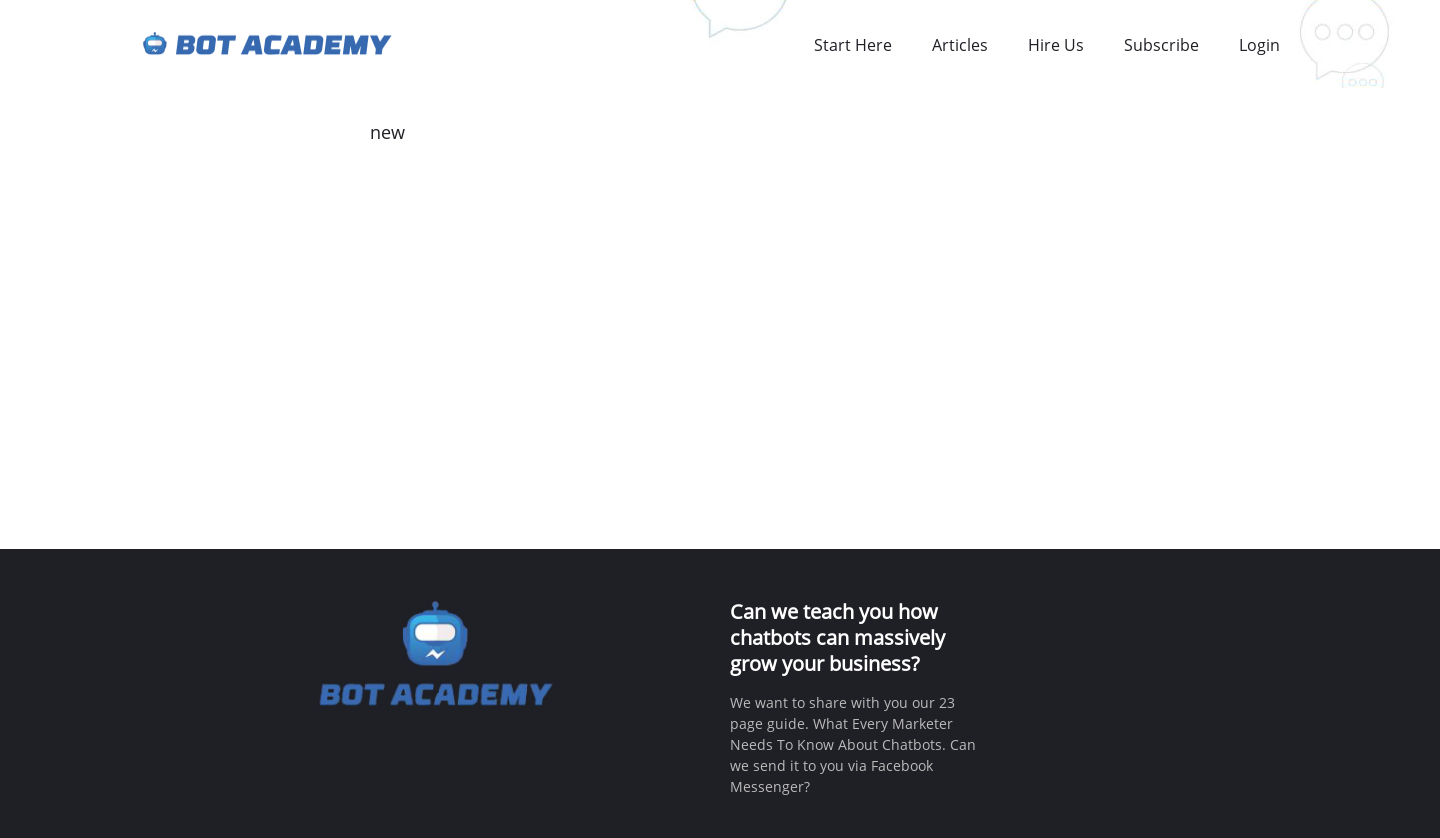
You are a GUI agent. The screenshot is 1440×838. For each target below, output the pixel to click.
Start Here (853, 45)
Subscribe (1161, 45)
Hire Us (1056, 45)
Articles (960, 45)
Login (1259, 45)
